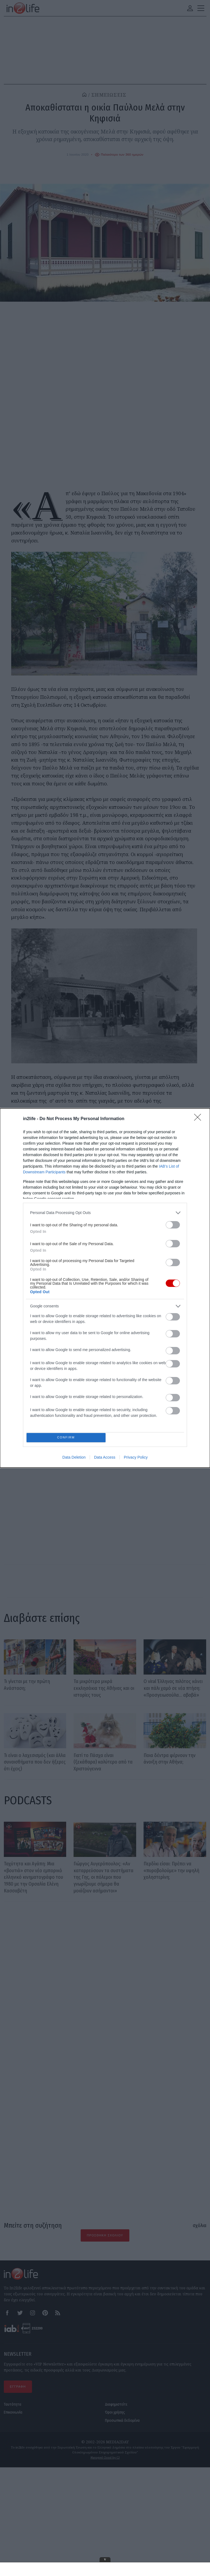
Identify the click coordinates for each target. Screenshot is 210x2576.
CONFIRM (67, 1437)
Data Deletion (74, 1458)
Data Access (104, 1458)
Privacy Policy (136, 1458)
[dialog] (105, 1288)
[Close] (199, 1117)
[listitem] (105, 1211)
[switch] (173, 1223)
